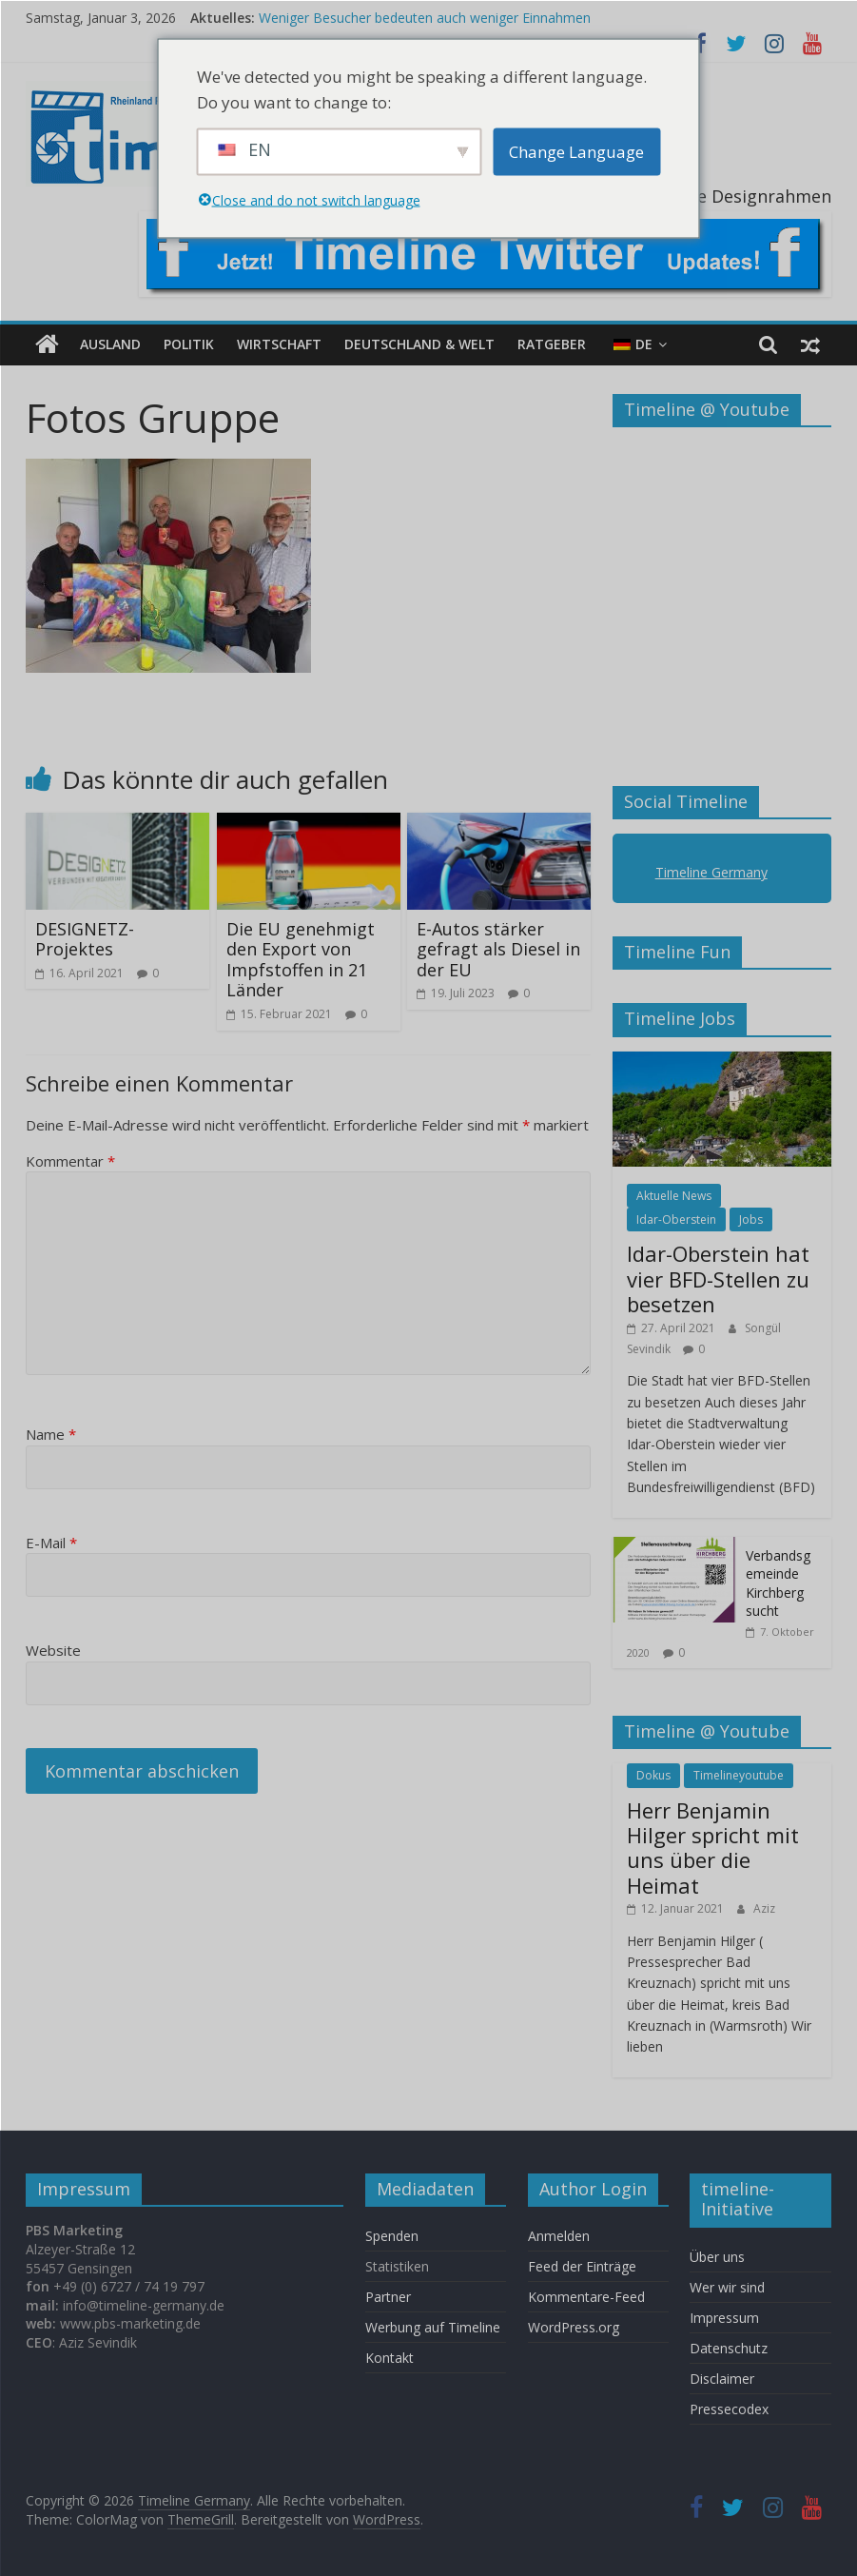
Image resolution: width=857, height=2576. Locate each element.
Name (51, 1434)
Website (53, 1650)
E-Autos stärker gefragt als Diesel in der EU (498, 949)
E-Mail (51, 1542)
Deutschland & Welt (419, 344)
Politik (189, 344)
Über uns (719, 2257)
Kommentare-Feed (586, 2297)
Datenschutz (729, 2348)
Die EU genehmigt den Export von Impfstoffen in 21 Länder (300, 959)
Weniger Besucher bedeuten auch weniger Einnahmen (425, 18)
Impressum (724, 2318)
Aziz (764, 1908)
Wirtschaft (279, 344)
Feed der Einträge (582, 2266)
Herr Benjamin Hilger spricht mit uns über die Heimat (713, 1847)
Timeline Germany (711, 872)
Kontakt (389, 2358)
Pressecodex (729, 2409)
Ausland (110, 344)
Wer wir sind (727, 2287)
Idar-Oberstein (676, 1219)
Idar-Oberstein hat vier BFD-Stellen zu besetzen (718, 1278)
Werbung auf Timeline (432, 2327)
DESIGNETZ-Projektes (84, 939)
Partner (388, 2297)
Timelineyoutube (738, 1775)
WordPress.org (573, 2327)
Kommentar (70, 1160)
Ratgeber (551, 344)
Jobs (751, 1219)
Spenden (392, 2236)
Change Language (576, 152)
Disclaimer (722, 2379)
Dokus (653, 1775)
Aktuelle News (673, 1196)
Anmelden (559, 2236)
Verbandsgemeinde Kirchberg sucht (778, 1583)
